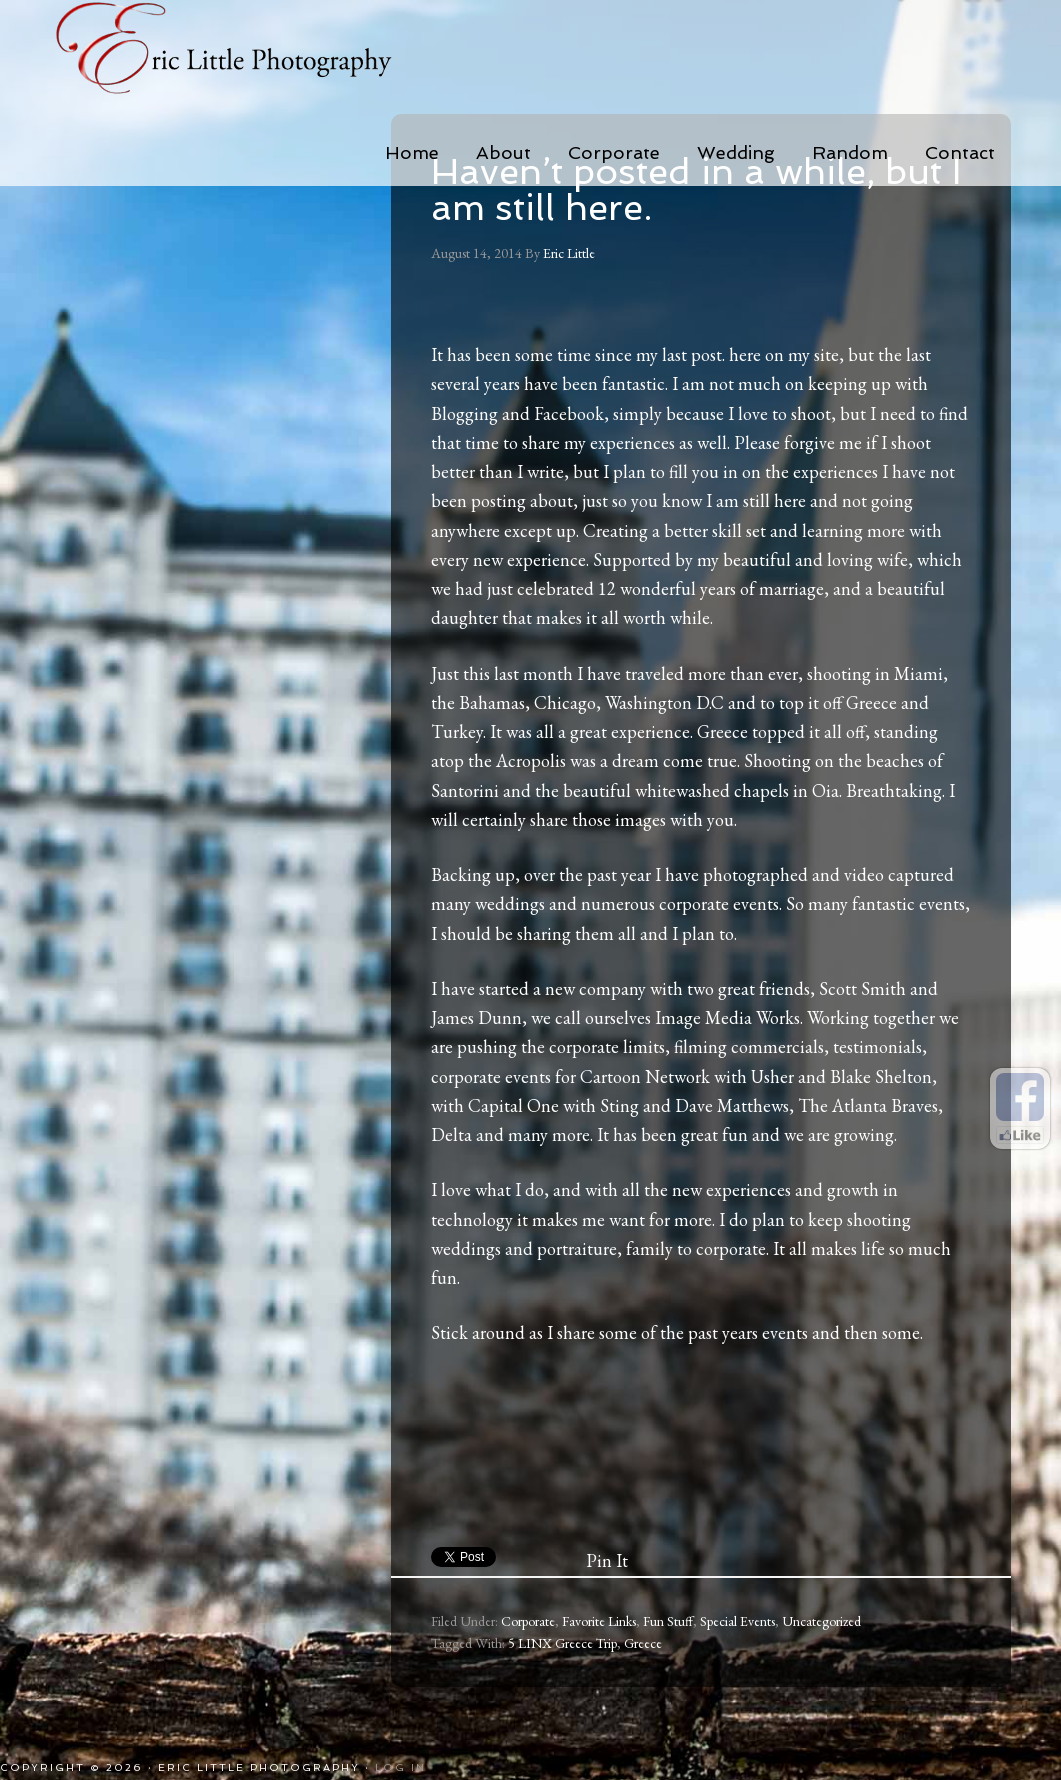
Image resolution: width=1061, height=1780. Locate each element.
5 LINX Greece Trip (562, 1643)
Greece (643, 1643)
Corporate (528, 1621)
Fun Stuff (668, 1621)
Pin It (607, 1560)
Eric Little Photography (251, 50)
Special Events (737, 1621)
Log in (400, 1767)
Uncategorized (821, 1621)
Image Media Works (727, 1017)
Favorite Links (599, 1621)
